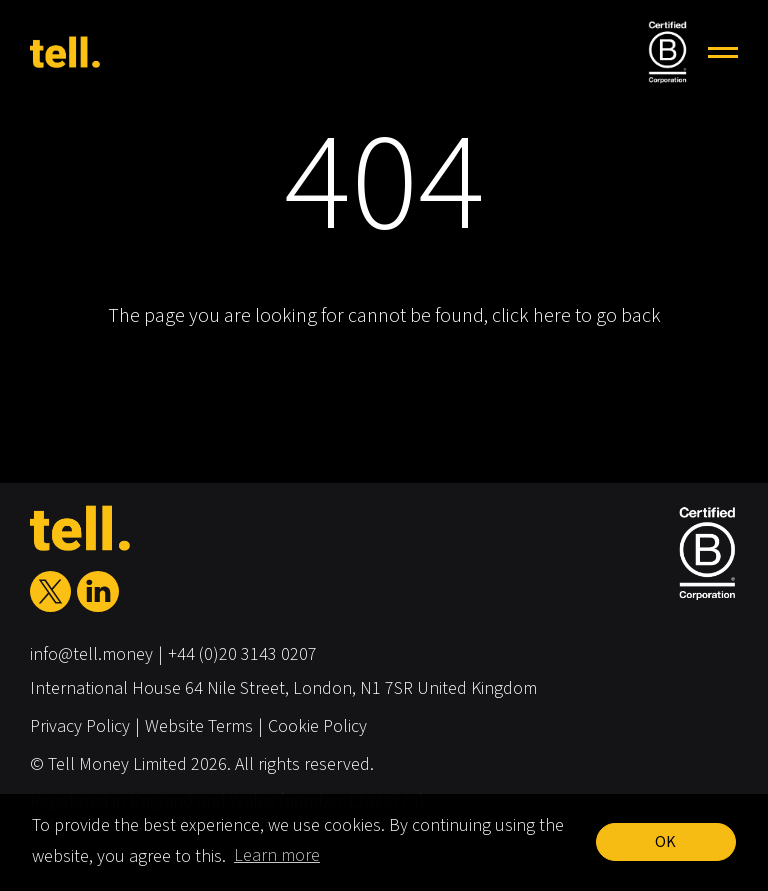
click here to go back (576, 316)
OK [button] (665, 842)
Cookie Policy (317, 726)
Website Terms (199, 726)
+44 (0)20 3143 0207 (242, 654)
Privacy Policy (80, 726)
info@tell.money (91, 654)
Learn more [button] (277, 855)
